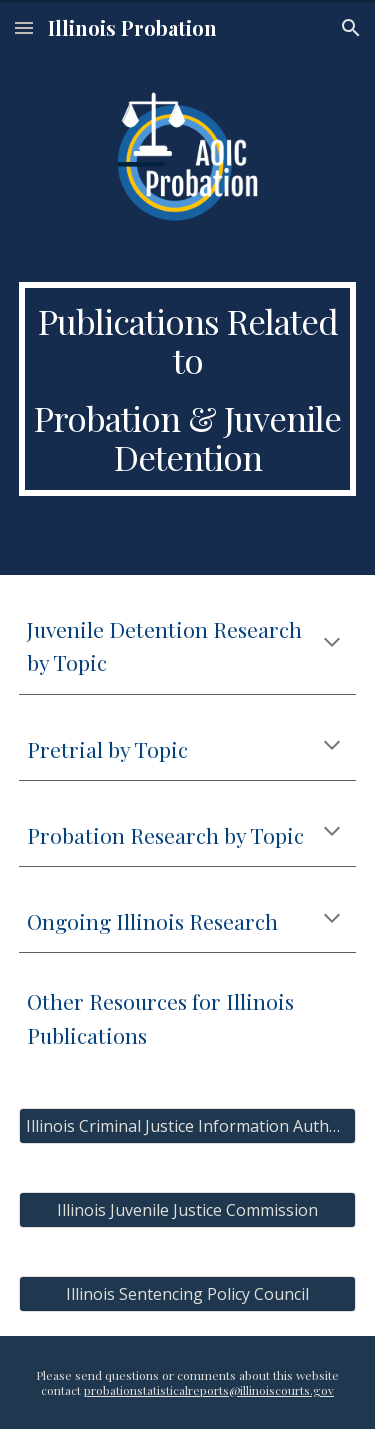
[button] (24, 27)
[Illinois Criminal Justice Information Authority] (188, 1126)
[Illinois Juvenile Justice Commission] (188, 1210)
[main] (188, 389)
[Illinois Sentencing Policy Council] (188, 1294)
